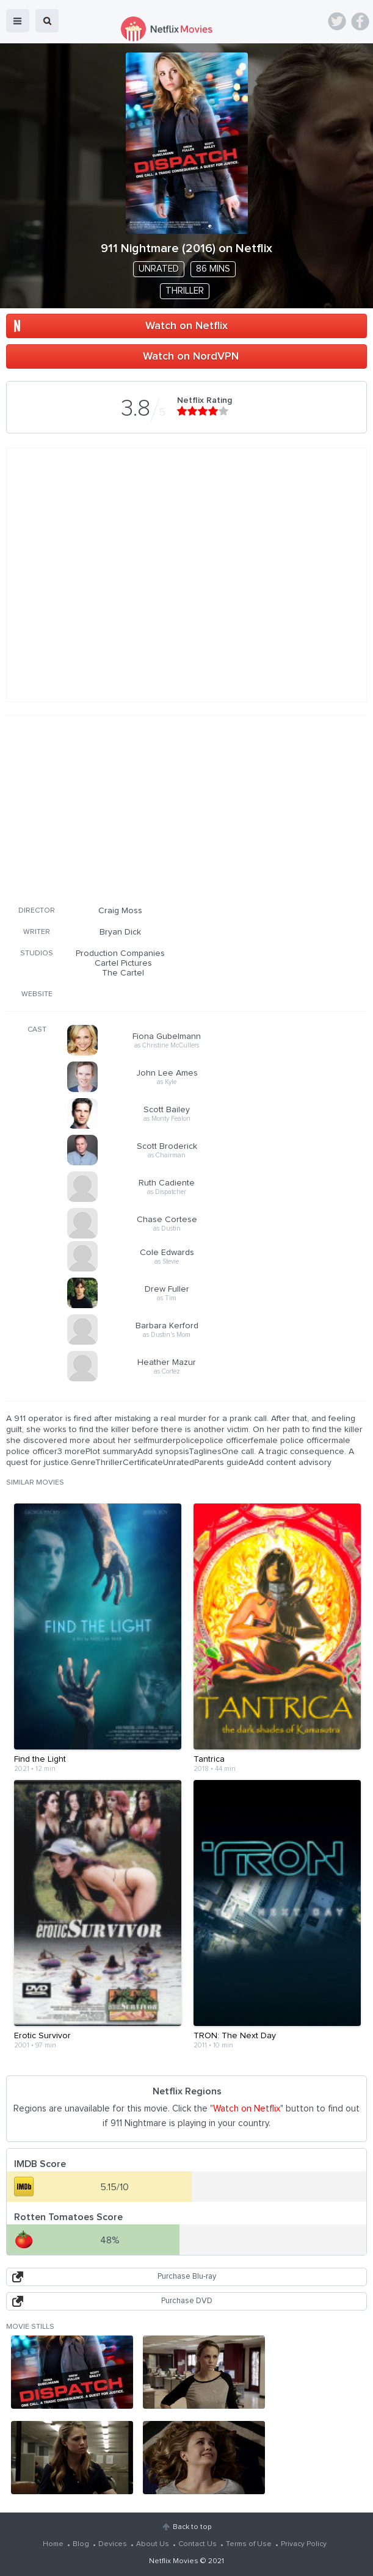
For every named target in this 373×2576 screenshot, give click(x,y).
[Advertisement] (186, 808)
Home (53, 2544)
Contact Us (197, 2544)
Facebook (360, 21)
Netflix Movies (173, 2561)
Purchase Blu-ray (187, 2277)
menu (17, 20)
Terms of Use (249, 2544)
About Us (152, 2544)
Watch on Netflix (186, 325)
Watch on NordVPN (191, 356)
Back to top (192, 2527)
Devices (112, 2544)
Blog (81, 2544)
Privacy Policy (304, 2544)
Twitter (337, 21)
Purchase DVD (186, 2301)
